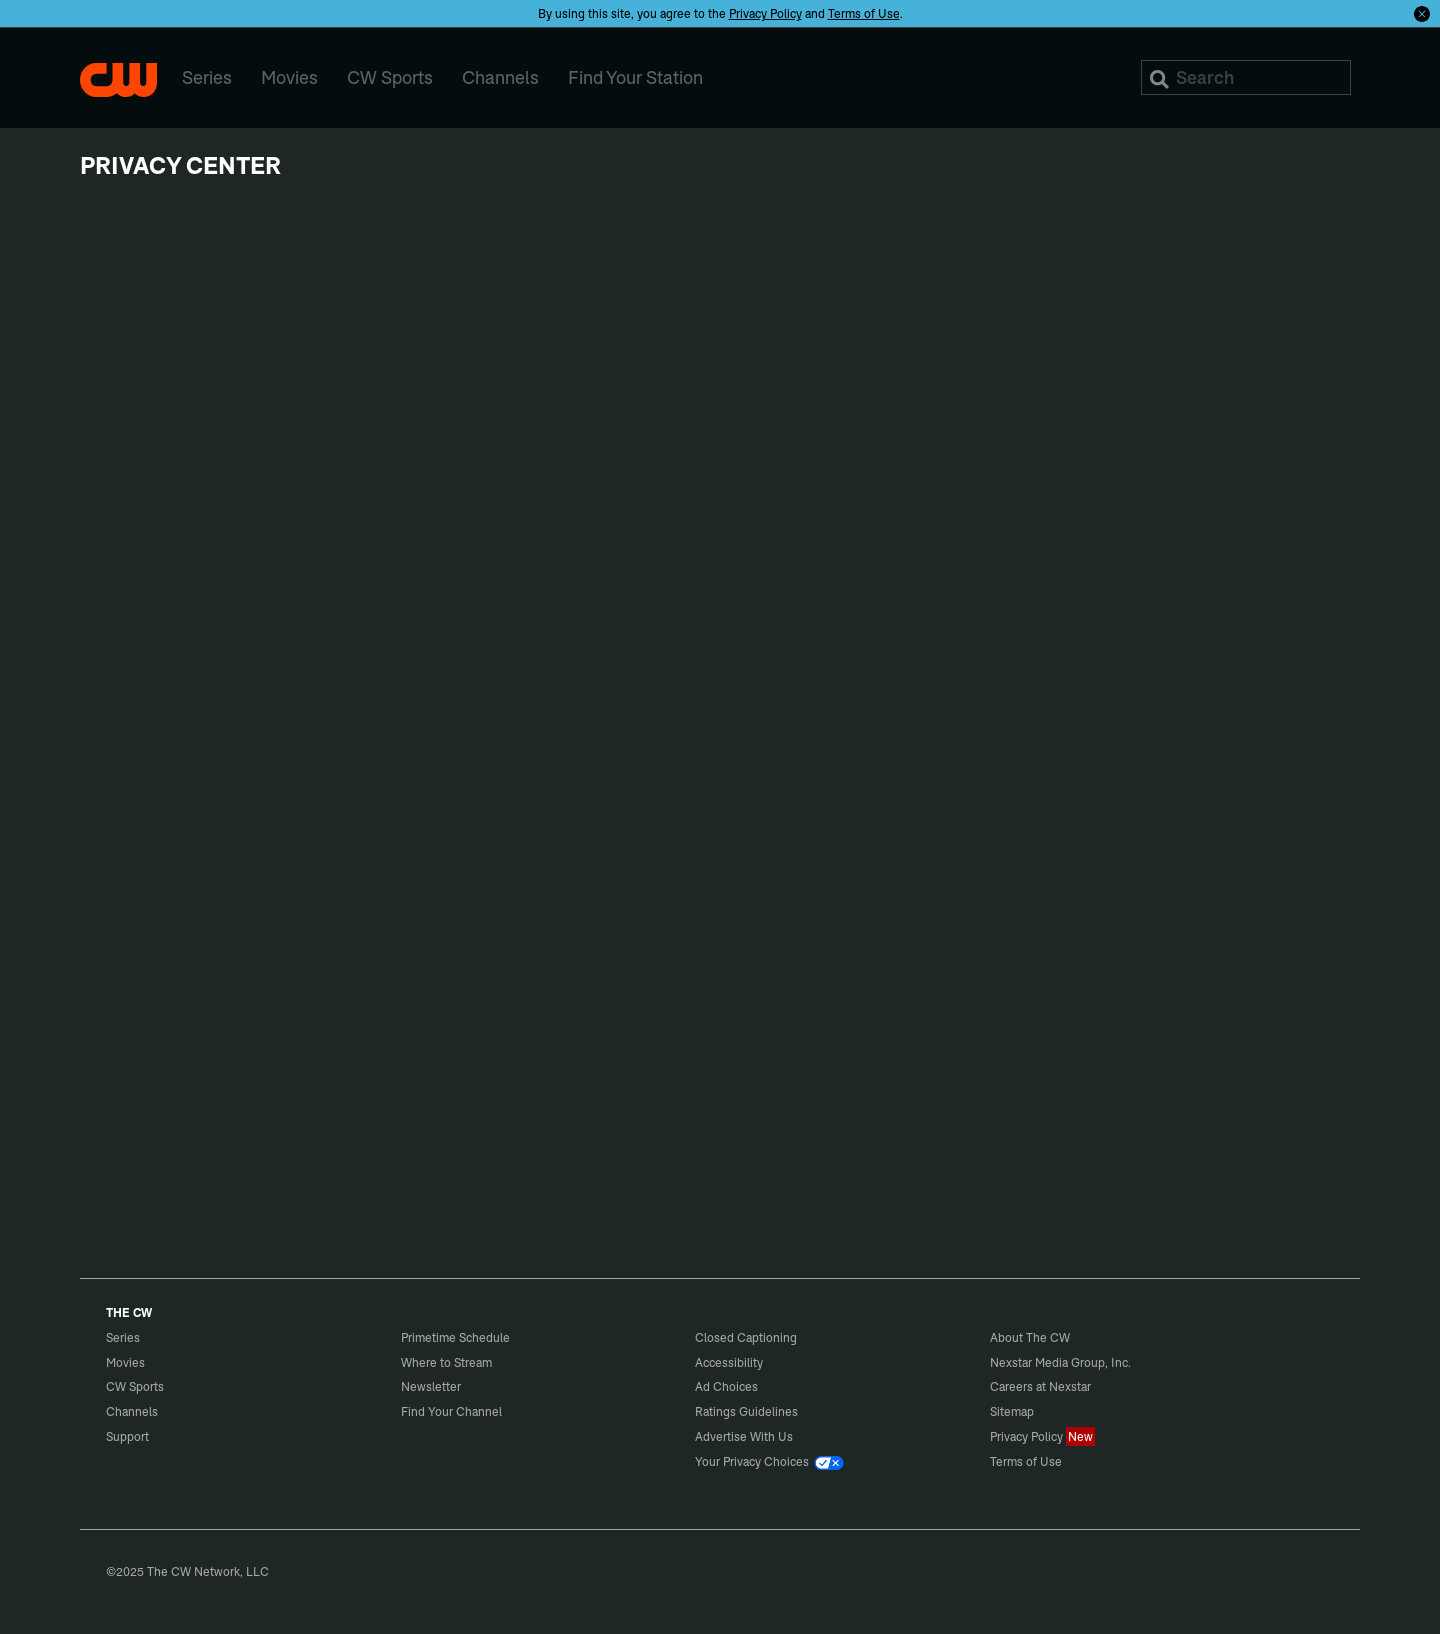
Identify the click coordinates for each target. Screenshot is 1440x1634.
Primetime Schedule (455, 1337)
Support (127, 1436)
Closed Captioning (746, 1337)
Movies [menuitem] (289, 77)
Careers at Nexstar (1040, 1386)
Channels (132, 1411)
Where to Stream (446, 1362)
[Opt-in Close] (1422, 13)
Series (123, 1337)
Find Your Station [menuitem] (635, 77)
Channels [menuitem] (500, 77)
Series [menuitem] (207, 77)
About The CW (1030, 1337)
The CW (118, 80)
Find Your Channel (451, 1411)
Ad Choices (726, 1386)
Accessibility (729, 1362)
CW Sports (135, 1386)
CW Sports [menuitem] (390, 77)
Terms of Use (864, 13)
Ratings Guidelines (746, 1411)
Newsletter (431, 1386)
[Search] (1246, 77)
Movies (125, 1362)
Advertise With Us (744, 1436)
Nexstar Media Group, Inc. (1060, 1362)
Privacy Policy (765, 13)
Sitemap (1012, 1411)
